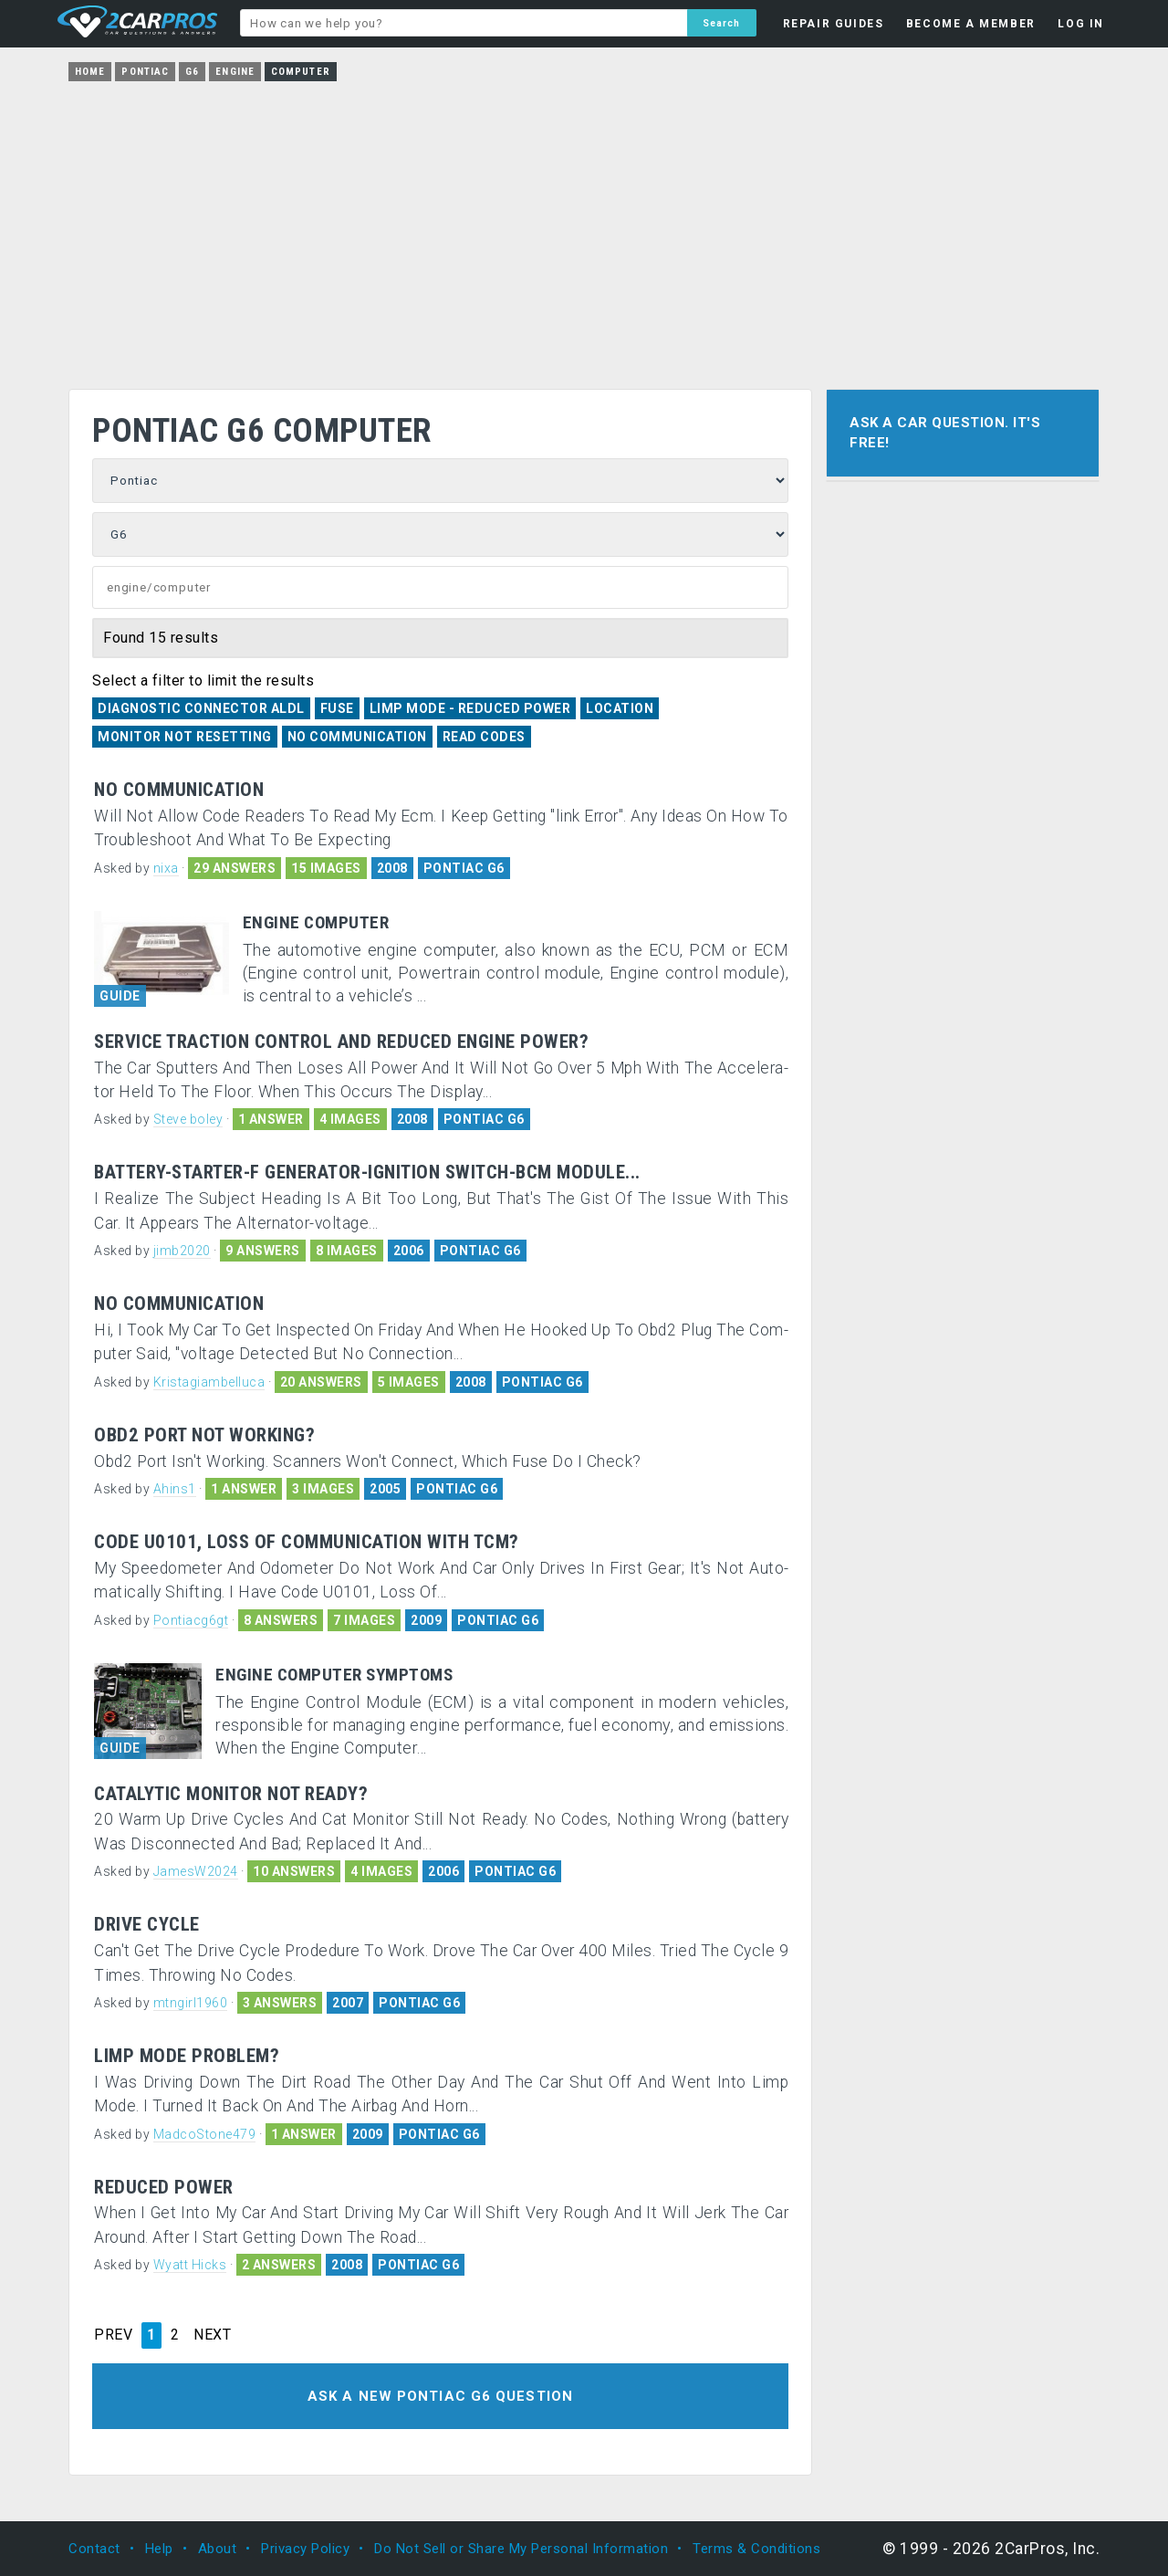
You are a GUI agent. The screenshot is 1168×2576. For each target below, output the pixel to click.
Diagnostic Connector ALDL (201, 708)
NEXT (212, 2335)
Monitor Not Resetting (185, 736)
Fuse (337, 708)
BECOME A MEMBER (971, 23)
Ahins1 (174, 1489)
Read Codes (484, 736)
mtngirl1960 (190, 2002)
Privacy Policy (305, 2548)
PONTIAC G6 (464, 868)
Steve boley (188, 1119)
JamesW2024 (195, 1871)
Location (619, 708)
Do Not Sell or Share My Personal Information (521, 2548)
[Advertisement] (584, 229)
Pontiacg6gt (191, 1620)
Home (90, 72)
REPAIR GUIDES (833, 23)
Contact (94, 2548)
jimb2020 (182, 1250)
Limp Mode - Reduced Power (470, 708)
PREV (113, 2335)
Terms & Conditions (756, 2548)
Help (159, 2548)
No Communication (357, 736)
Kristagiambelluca (209, 1382)
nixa (166, 868)
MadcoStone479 (204, 2134)
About (217, 2548)
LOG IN (1081, 23)
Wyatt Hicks (190, 2264)
